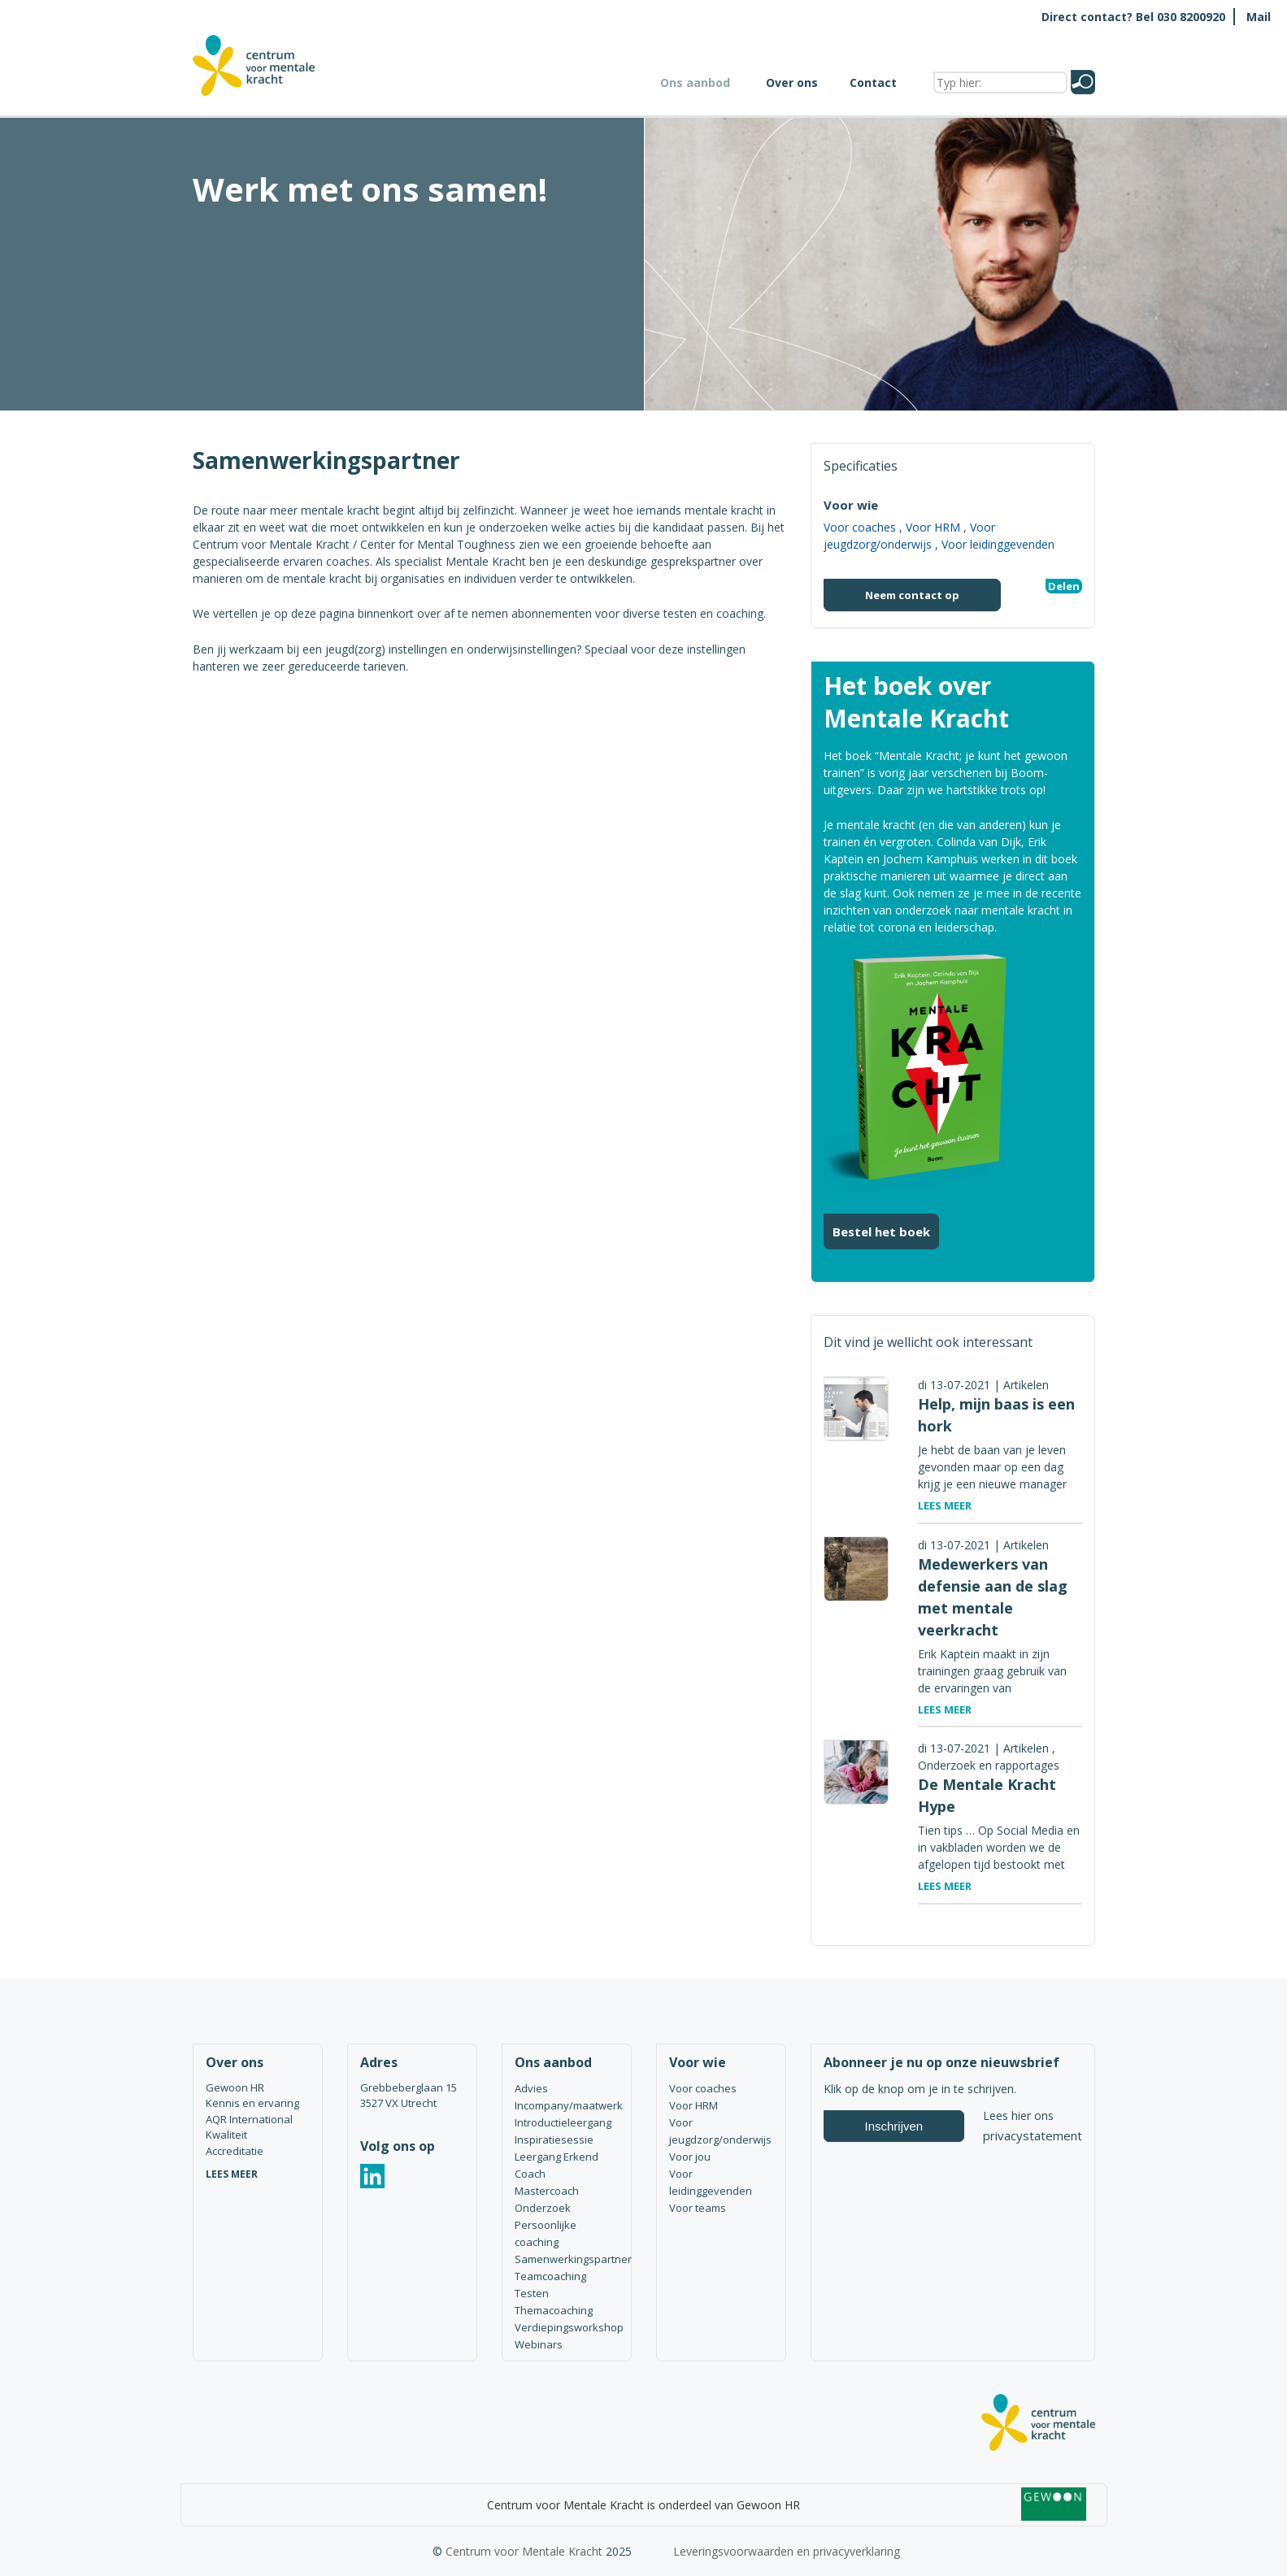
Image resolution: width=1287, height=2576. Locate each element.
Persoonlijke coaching (545, 2233)
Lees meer (945, 1505)
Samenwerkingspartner (567, 2259)
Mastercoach (547, 2190)
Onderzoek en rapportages (988, 1765)
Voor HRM (933, 527)
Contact (873, 82)
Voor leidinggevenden (997, 544)
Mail (1258, 16)
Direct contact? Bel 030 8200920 (1133, 16)
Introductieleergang (563, 2122)
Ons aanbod (695, 82)
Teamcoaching (550, 2276)
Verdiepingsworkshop (567, 2327)
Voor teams (697, 2207)
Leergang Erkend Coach (556, 2165)
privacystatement (1032, 2135)
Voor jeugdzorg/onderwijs (720, 2131)
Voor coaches (860, 527)
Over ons (792, 82)
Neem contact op (912, 595)
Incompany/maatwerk (567, 2105)
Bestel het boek (881, 1231)
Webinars (539, 2344)
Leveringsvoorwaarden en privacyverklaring (786, 2551)
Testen (532, 2293)
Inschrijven (894, 2126)
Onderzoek (543, 2207)
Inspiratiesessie (554, 2139)
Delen (1064, 586)
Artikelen (1026, 1384)
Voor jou (690, 2156)
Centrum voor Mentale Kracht (524, 2551)
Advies (531, 2088)
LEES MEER (232, 2174)
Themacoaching (554, 2310)
